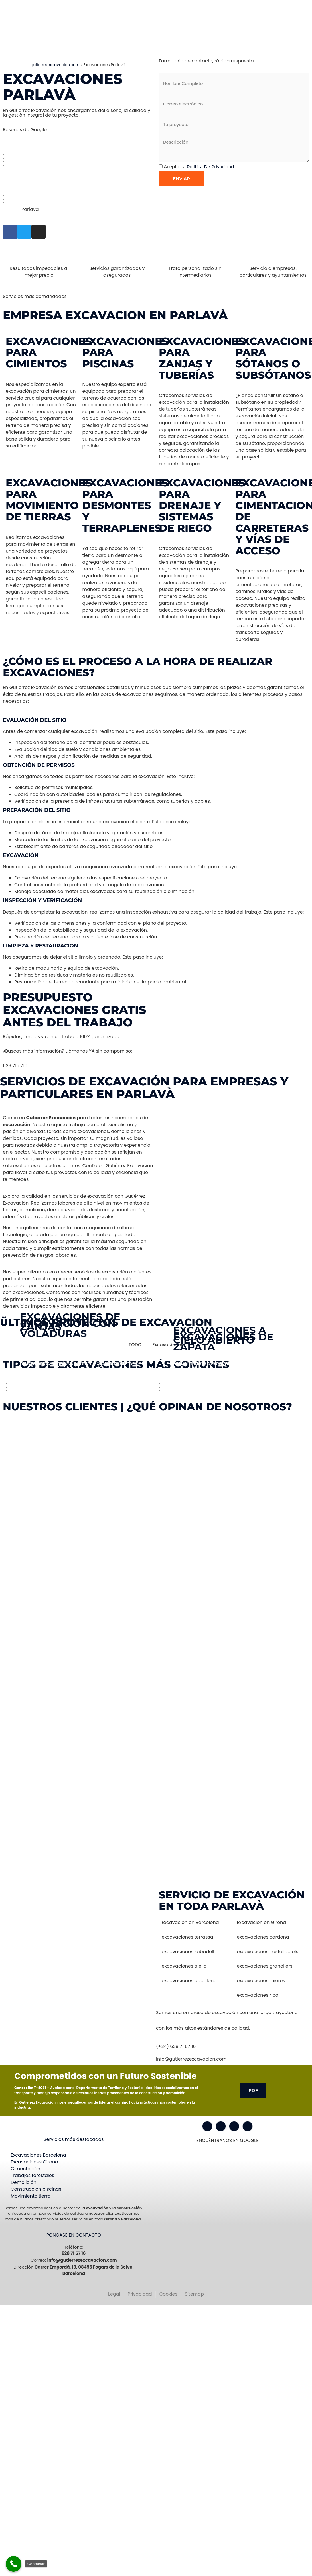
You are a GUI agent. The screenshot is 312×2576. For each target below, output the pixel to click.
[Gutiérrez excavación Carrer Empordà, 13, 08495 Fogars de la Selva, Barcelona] (78, 1932)
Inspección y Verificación (42, 900)
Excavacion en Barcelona (190, 1922)
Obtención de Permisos (39, 765)
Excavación (21, 855)
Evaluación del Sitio (34, 720)
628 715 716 (15, 1065)
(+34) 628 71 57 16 (176, 2046)
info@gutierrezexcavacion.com (191, 2059)
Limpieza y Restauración (40, 946)
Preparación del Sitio (37, 810)
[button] (156, 720)
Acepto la (199, 166)
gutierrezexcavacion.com (55, 65)
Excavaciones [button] (168, 1344)
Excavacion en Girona (261, 1922)
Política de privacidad (210, 166)
